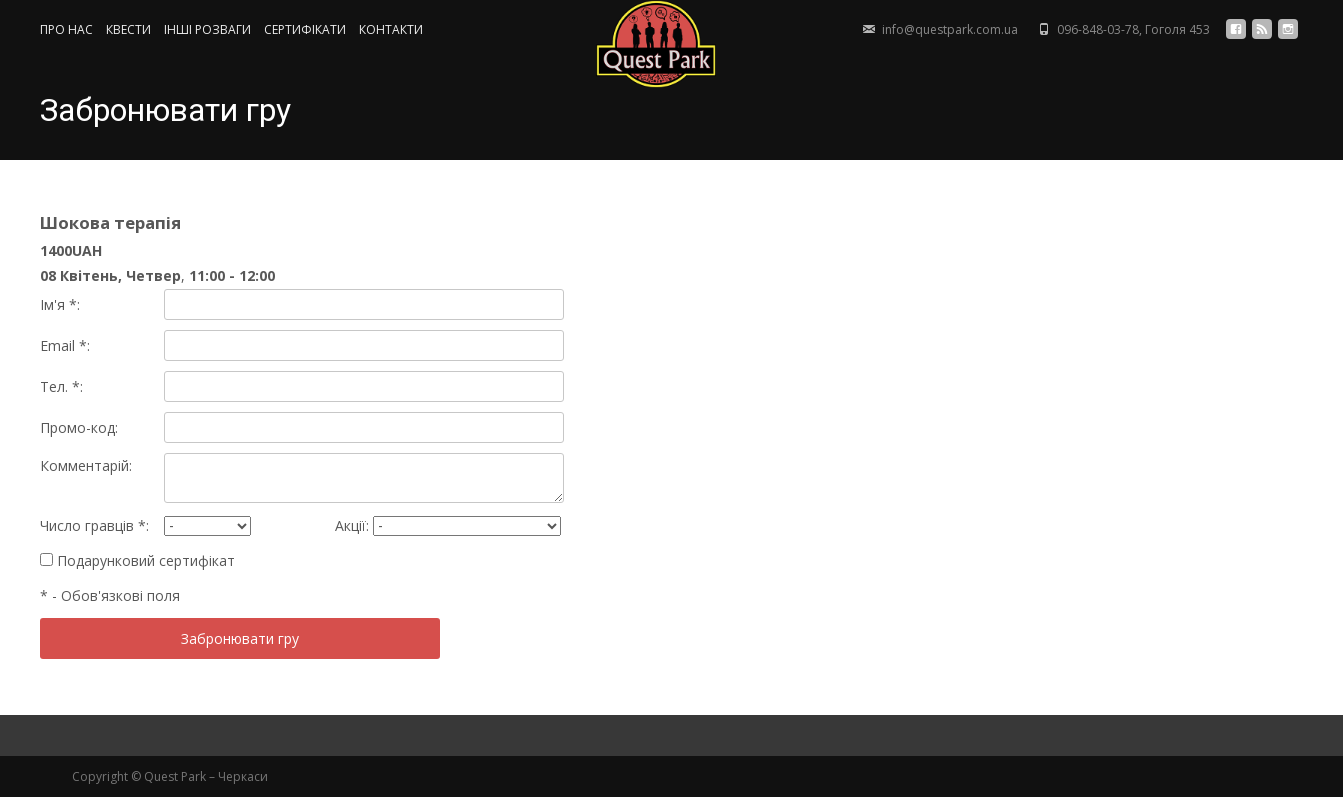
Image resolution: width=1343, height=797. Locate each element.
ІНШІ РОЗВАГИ (207, 30)
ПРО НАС (66, 30)
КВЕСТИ (128, 30)
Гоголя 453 (1177, 29)
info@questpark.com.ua (950, 29)
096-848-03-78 (1098, 29)
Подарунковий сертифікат (137, 560)
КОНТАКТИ (391, 30)
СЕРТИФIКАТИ (305, 30)
